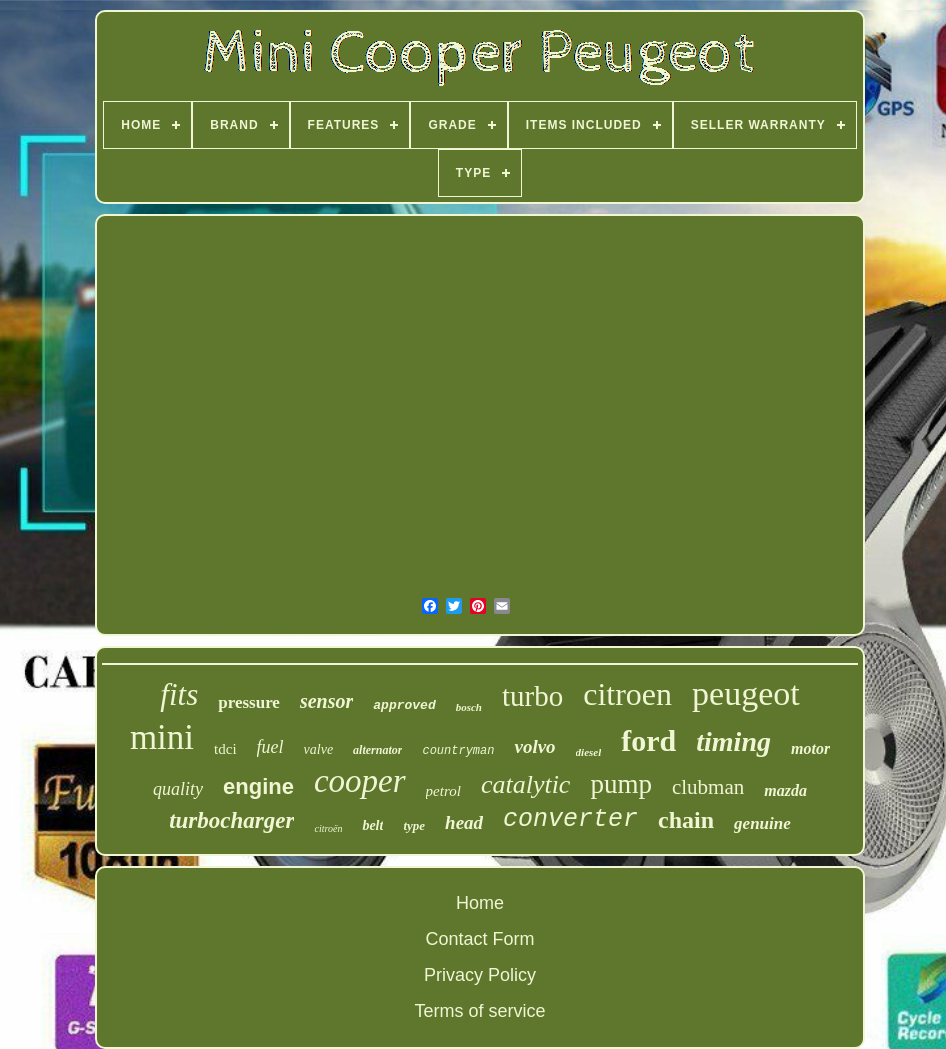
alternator (377, 750)
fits (179, 694)
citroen (627, 694)
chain (686, 820)
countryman (458, 751)
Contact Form (479, 939)
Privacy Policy (480, 975)
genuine (762, 823)
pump (621, 784)
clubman (708, 787)
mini (162, 737)
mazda (785, 790)
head (464, 822)
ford (648, 740)
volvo (534, 746)
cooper (360, 781)
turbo (532, 696)
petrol (443, 791)
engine (258, 786)
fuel (270, 747)
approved (404, 705)
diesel (589, 752)
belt (372, 825)
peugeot (746, 693)
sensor (326, 701)
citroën (328, 828)
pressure (249, 702)
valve (319, 749)
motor (810, 748)
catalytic (526, 784)
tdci (225, 749)
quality (178, 789)
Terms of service (479, 1011)
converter (570, 819)
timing (733, 741)
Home (480, 903)
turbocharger (231, 820)
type (414, 825)
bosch (469, 707)
